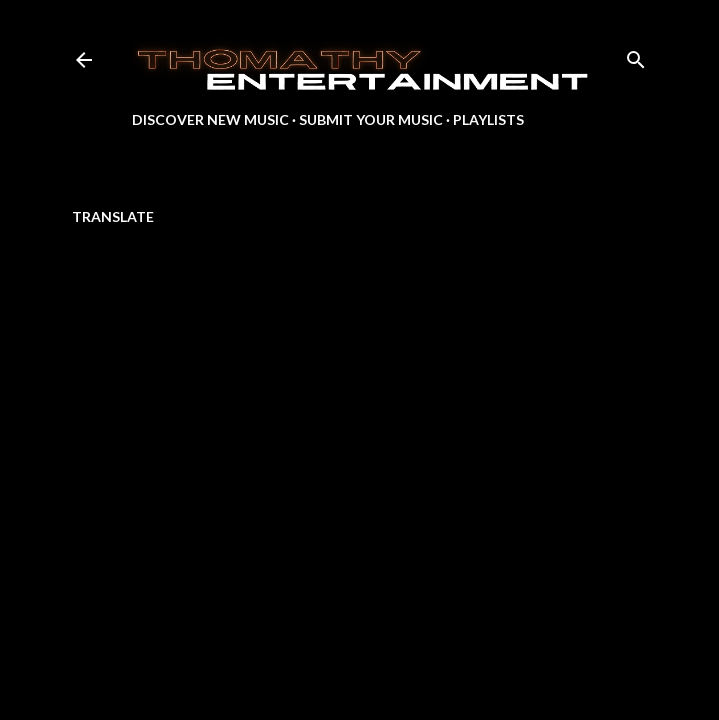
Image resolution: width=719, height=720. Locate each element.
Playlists (488, 119)
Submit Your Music (371, 119)
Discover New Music (210, 119)
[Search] (636, 55)
